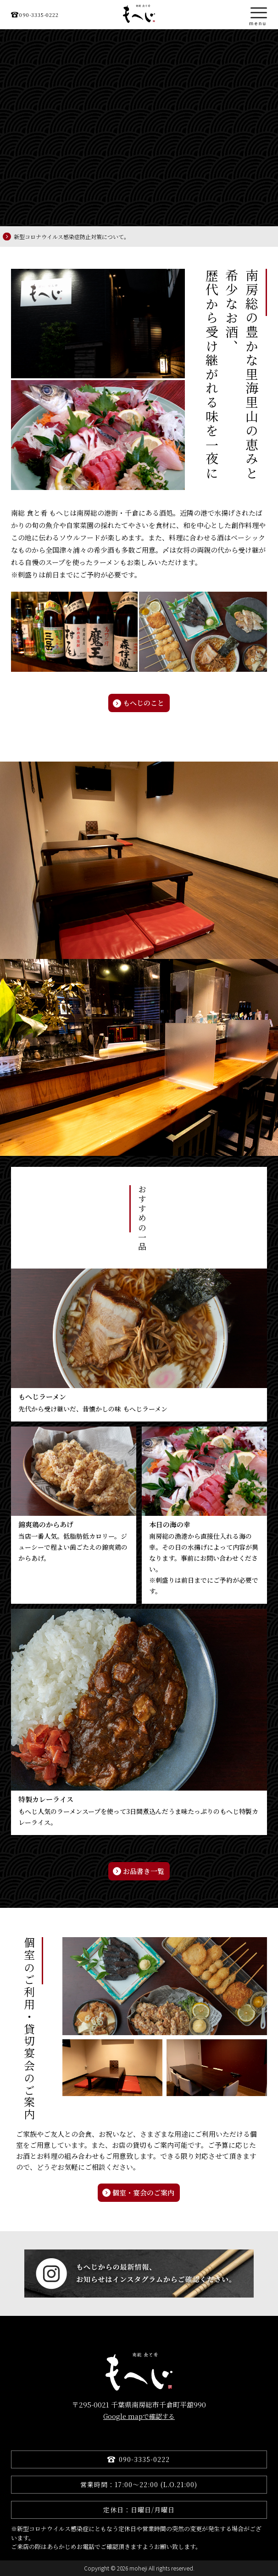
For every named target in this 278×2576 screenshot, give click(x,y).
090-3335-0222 (38, 14)
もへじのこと (143, 703)
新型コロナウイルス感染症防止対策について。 (71, 236)
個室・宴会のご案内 (143, 2192)
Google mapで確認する (139, 2416)
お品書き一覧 (143, 1871)
